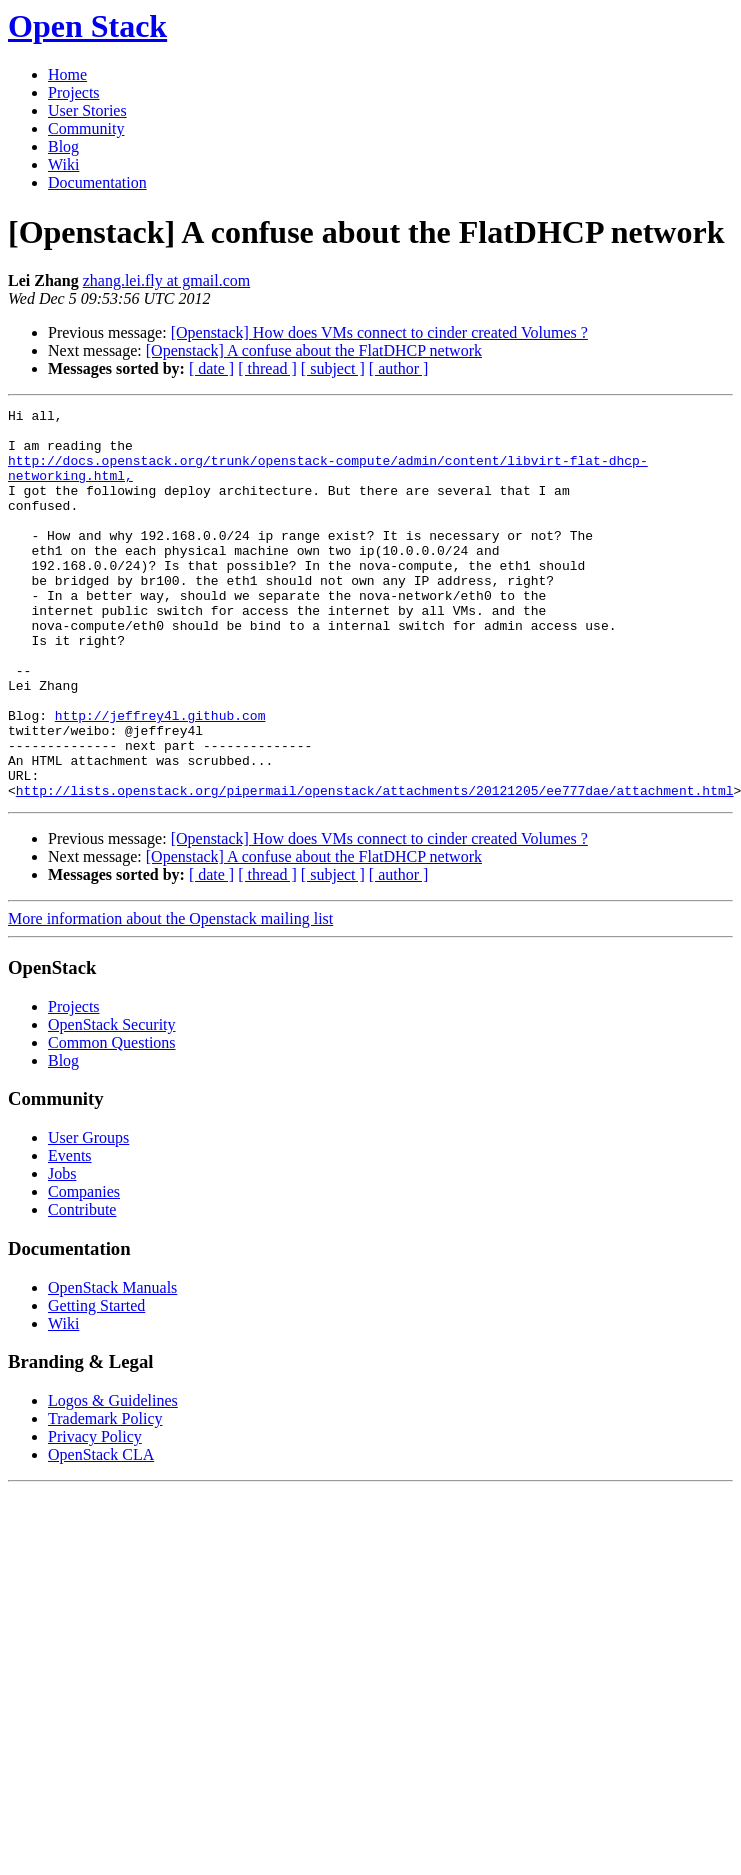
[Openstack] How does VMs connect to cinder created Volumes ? (379, 332)
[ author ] (399, 368)
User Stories (87, 110)
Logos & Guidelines (113, 1478)
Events (70, 1233)
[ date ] (211, 368)
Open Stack (87, 26)
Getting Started (96, 1383)
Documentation (97, 182)
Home (67, 74)
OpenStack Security (112, 1102)
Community (86, 128)
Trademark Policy (105, 1496)
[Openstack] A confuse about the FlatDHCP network (314, 350)
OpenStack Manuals (112, 1365)
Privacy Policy (95, 1514)
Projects (74, 92)
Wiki (63, 164)
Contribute (82, 1287)
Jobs (62, 1251)
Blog (63, 146)
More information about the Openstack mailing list (170, 996)
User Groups (88, 1215)
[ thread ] (267, 368)
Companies (84, 1269)
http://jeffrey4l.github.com (160, 778)
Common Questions (112, 1120)
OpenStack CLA (101, 1532)
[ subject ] (333, 368)
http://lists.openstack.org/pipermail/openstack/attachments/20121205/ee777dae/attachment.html (375, 868)
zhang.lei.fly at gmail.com (167, 280)
